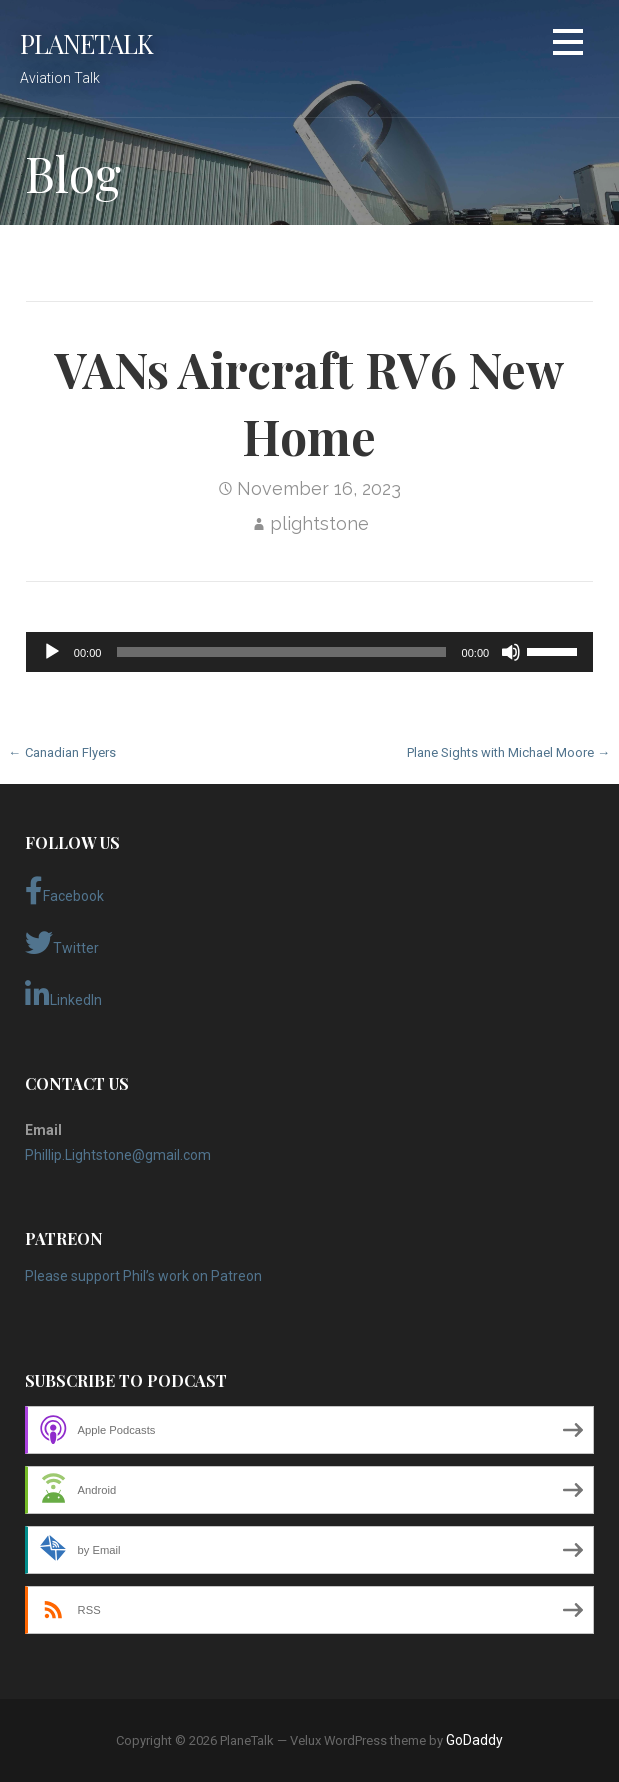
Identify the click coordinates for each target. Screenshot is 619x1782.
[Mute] (511, 652)
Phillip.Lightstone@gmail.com (118, 1155)
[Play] (52, 652)
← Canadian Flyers (62, 752)
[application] (309, 652)
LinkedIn (63, 995)
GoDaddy (474, 1740)
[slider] (281, 652)
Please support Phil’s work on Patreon (143, 1276)
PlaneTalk (86, 43)
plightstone (319, 523)
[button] (568, 45)
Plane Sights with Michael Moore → (508, 752)
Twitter (62, 943)
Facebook (64, 891)
